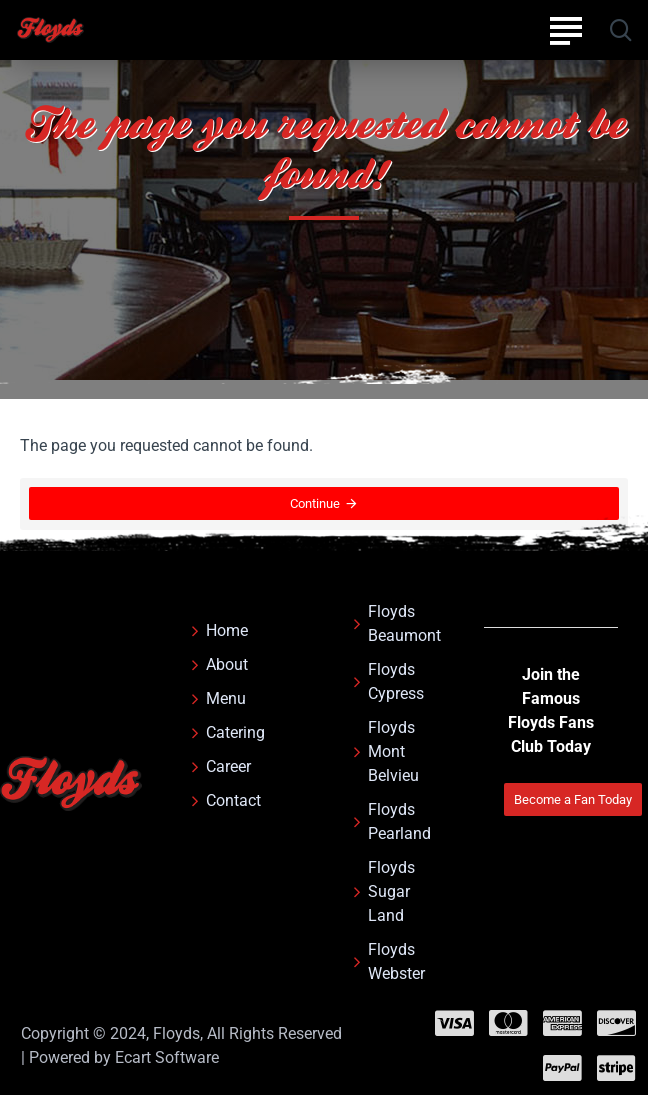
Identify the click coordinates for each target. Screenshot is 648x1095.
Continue (315, 504)
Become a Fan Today (573, 799)
